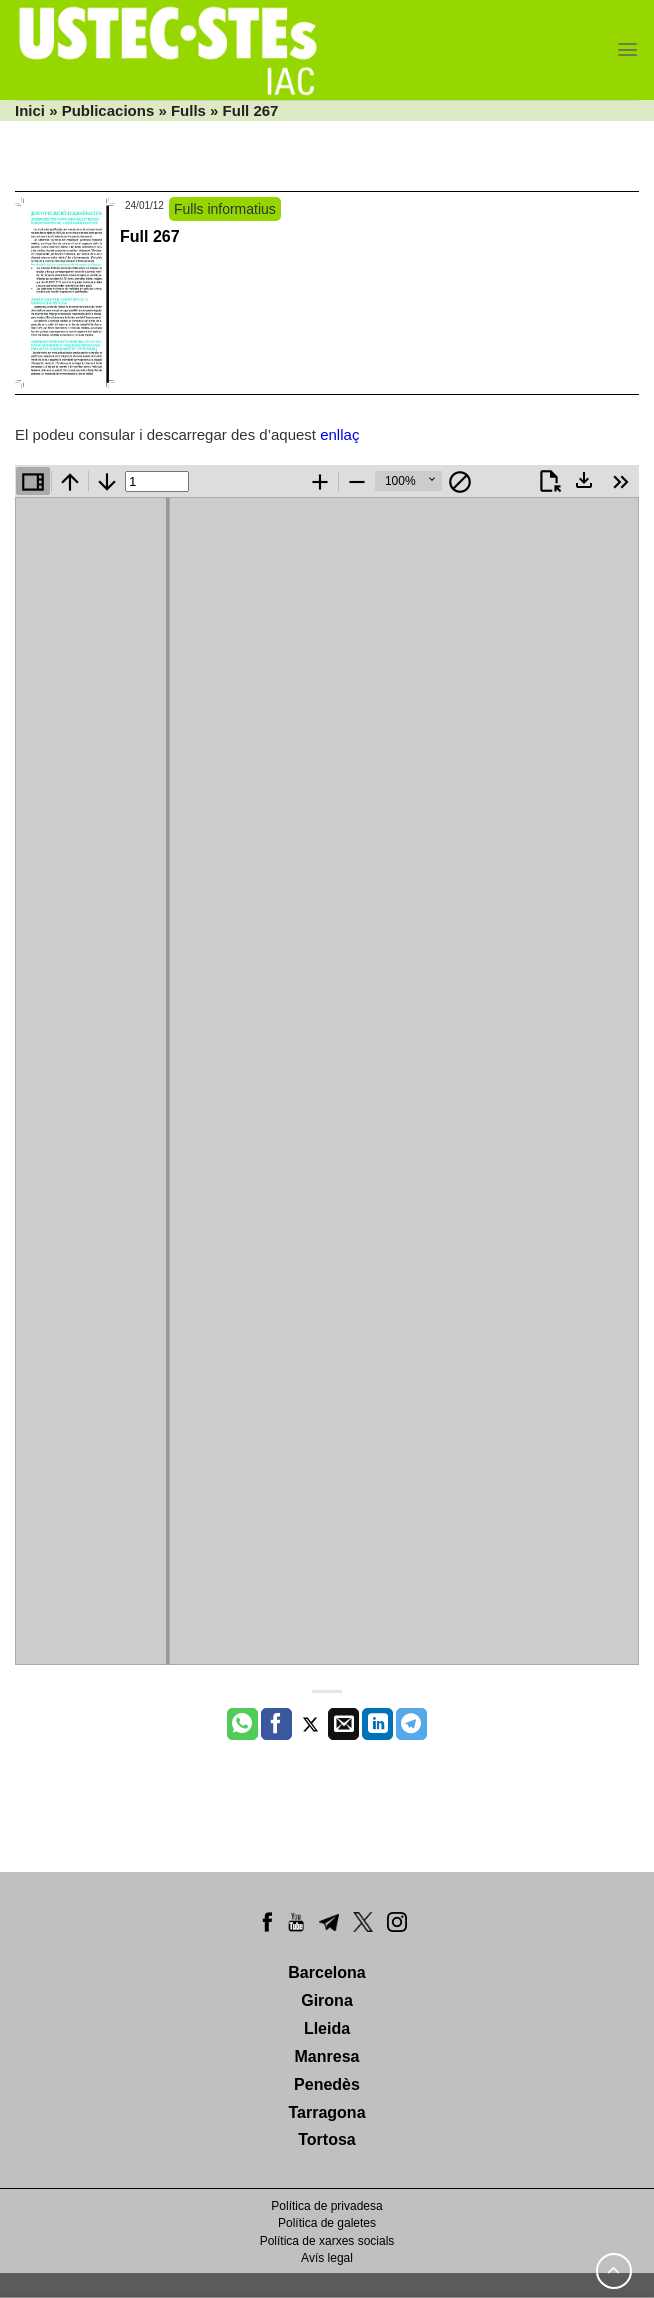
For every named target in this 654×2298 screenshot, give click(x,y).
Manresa (327, 2056)
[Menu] (627, 49)
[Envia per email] (343, 1724)
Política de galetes (327, 2223)
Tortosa (326, 2139)
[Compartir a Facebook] (276, 1724)
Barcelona (326, 1972)
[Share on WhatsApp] (242, 1724)
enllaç (339, 434)
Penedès (327, 2084)
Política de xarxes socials (327, 2241)
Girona (327, 2000)
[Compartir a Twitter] (310, 1724)
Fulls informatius (225, 209)
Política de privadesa (326, 2206)
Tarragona (326, 2112)
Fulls (188, 110)
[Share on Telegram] (411, 1724)
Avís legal (327, 2258)
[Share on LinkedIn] (377, 1724)
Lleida (327, 2028)
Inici (30, 110)
